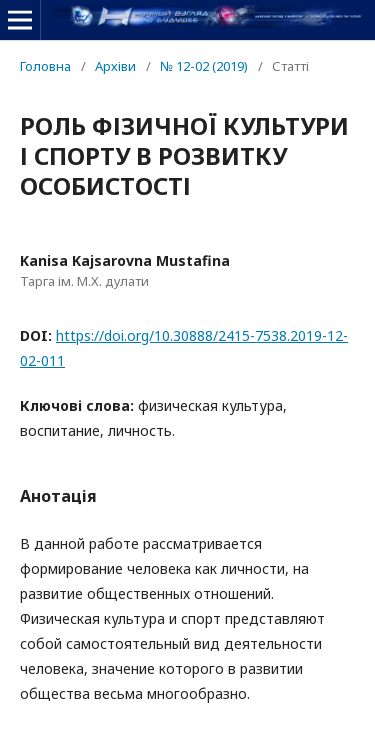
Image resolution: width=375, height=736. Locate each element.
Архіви (115, 66)
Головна (45, 66)
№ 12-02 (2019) (204, 66)
